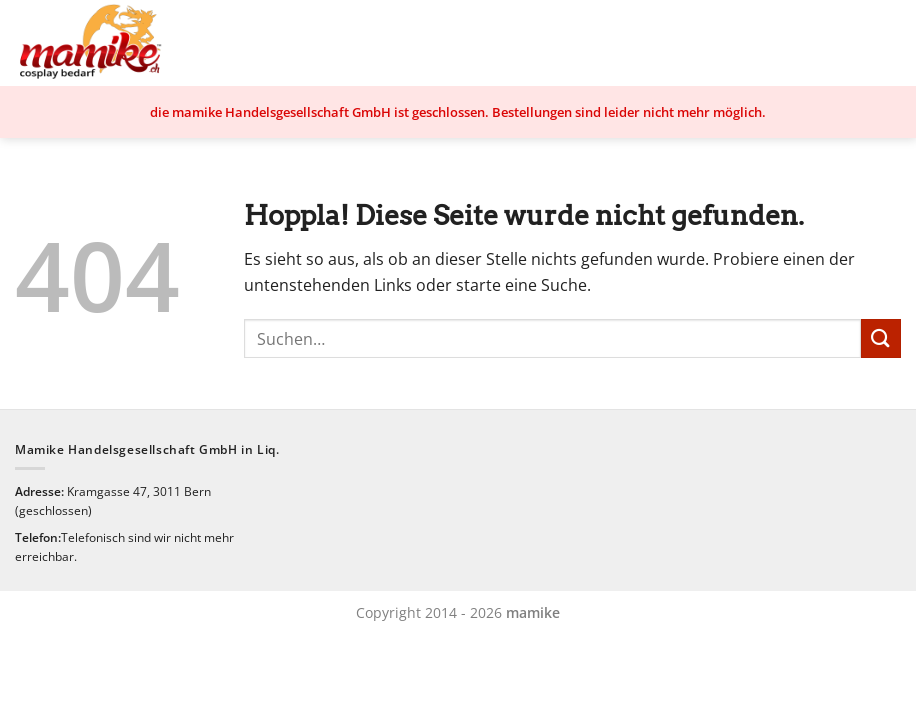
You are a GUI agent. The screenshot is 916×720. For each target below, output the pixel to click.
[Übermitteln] (881, 338)
